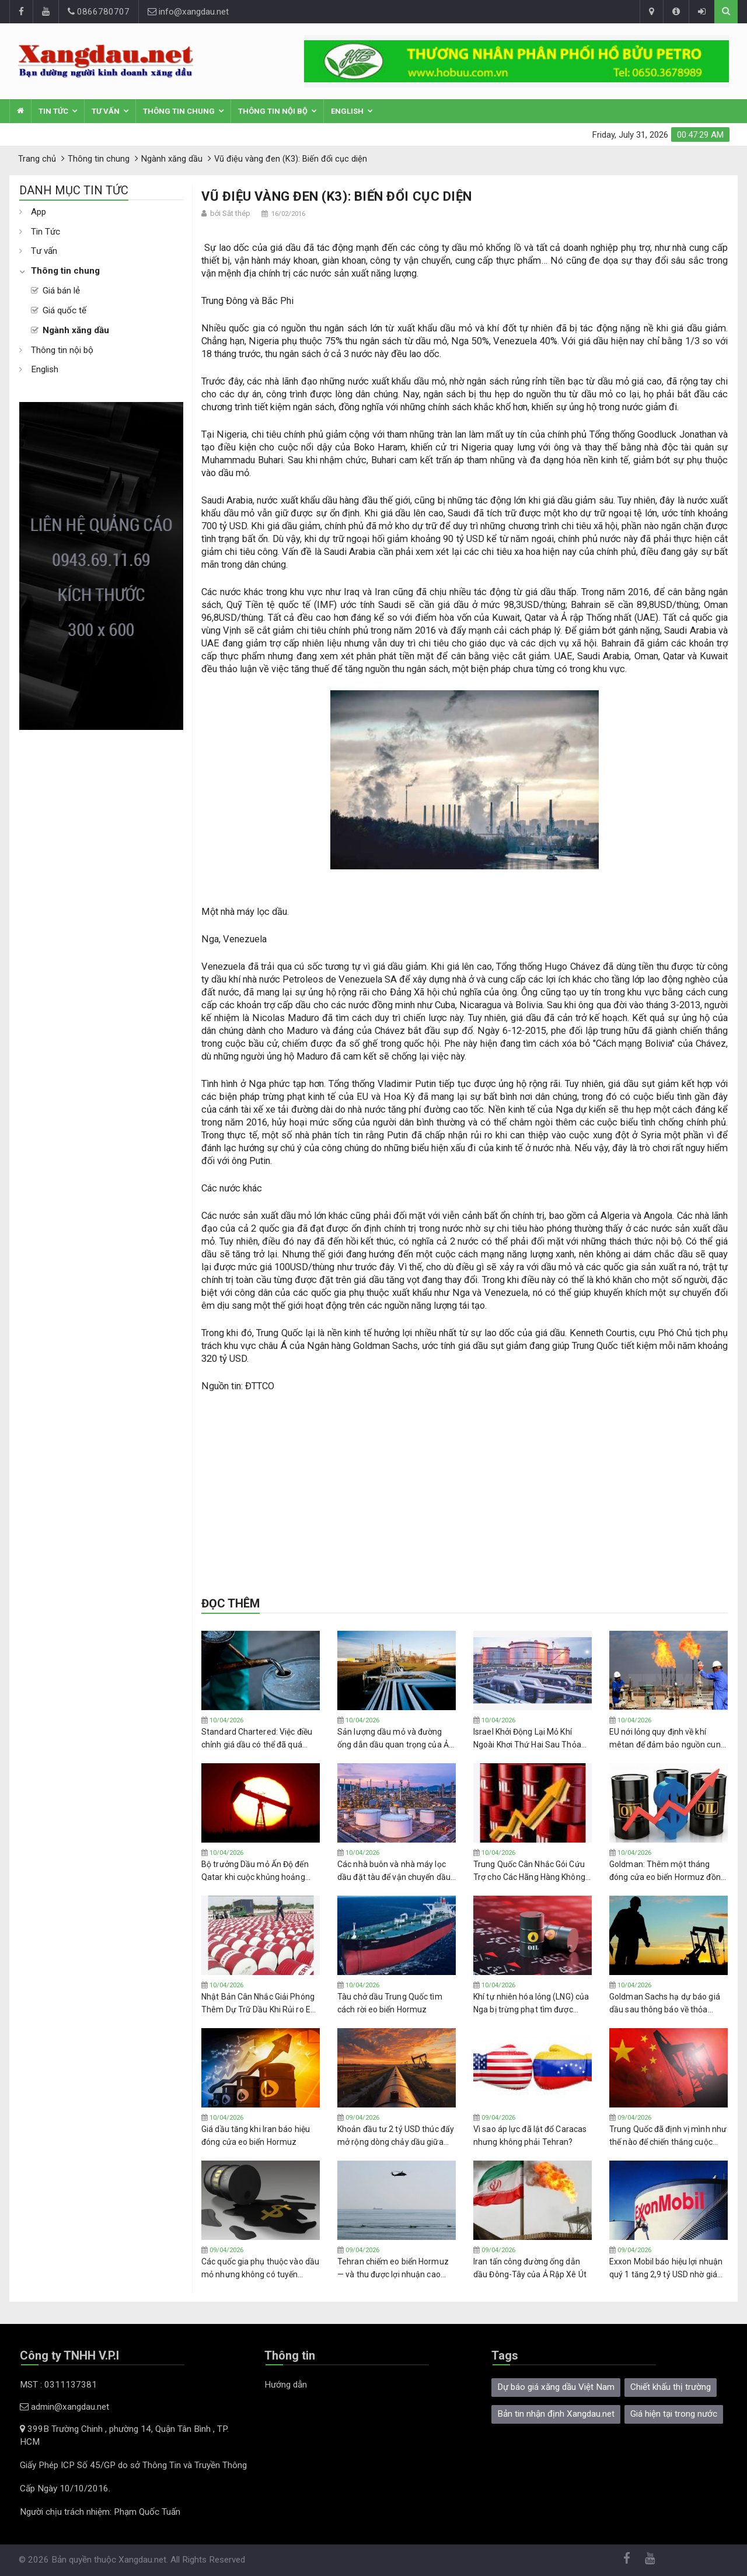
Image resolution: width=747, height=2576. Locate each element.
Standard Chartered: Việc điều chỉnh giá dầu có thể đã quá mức (256, 1738)
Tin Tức (53, 111)
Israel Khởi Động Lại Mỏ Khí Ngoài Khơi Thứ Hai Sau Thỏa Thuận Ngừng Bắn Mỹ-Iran (527, 1738)
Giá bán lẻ (61, 290)
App (38, 212)
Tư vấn (106, 111)
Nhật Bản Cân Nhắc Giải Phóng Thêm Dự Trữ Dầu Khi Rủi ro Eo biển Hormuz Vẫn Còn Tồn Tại (258, 2003)
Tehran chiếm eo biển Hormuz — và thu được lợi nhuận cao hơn (393, 2268)
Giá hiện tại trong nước (673, 2414)
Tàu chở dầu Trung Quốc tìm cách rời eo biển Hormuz (389, 2003)
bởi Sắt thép (230, 213)
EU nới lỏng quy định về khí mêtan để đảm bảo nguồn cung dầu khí (667, 1738)
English (347, 111)
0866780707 (99, 11)
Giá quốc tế (64, 310)
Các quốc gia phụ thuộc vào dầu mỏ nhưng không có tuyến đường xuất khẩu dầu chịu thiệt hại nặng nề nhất (260, 2268)
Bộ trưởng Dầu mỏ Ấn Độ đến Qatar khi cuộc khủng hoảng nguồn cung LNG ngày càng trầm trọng (255, 1871)
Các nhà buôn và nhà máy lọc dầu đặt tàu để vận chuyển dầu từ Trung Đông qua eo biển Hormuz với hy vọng (394, 1871)
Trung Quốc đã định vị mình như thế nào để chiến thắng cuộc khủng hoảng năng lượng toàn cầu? (668, 2136)
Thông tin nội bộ (273, 111)
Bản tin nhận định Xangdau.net (556, 2414)
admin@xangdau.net (64, 2407)
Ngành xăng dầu (76, 330)
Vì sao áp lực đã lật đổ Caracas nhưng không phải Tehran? (530, 2135)
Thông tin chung (179, 111)
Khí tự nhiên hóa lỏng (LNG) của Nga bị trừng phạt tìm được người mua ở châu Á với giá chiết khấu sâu (531, 2003)
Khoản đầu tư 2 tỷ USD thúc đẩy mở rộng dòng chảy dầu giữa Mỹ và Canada (395, 2136)
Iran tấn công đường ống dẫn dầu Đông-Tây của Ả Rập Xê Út (530, 2268)
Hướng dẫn (285, 2384)
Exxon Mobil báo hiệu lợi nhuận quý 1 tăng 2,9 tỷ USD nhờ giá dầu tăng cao (665, 2268)
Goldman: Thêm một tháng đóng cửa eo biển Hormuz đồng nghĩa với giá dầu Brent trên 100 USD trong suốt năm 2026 (668, 1871)
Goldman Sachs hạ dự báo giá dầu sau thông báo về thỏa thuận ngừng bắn (664, 2003)
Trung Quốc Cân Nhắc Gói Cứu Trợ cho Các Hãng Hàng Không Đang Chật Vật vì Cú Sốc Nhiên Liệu (529, 1871)
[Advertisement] (101, 905)
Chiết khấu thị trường (670, 2387)
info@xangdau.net (188, 11)
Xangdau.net (142, 2559)
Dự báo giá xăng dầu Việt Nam (556, 2387)
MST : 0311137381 (58, 2384)
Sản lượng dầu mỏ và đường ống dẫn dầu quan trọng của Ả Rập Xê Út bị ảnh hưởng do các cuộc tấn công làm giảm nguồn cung (394, 1738)
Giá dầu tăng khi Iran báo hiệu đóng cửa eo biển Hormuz (255, 2135)
